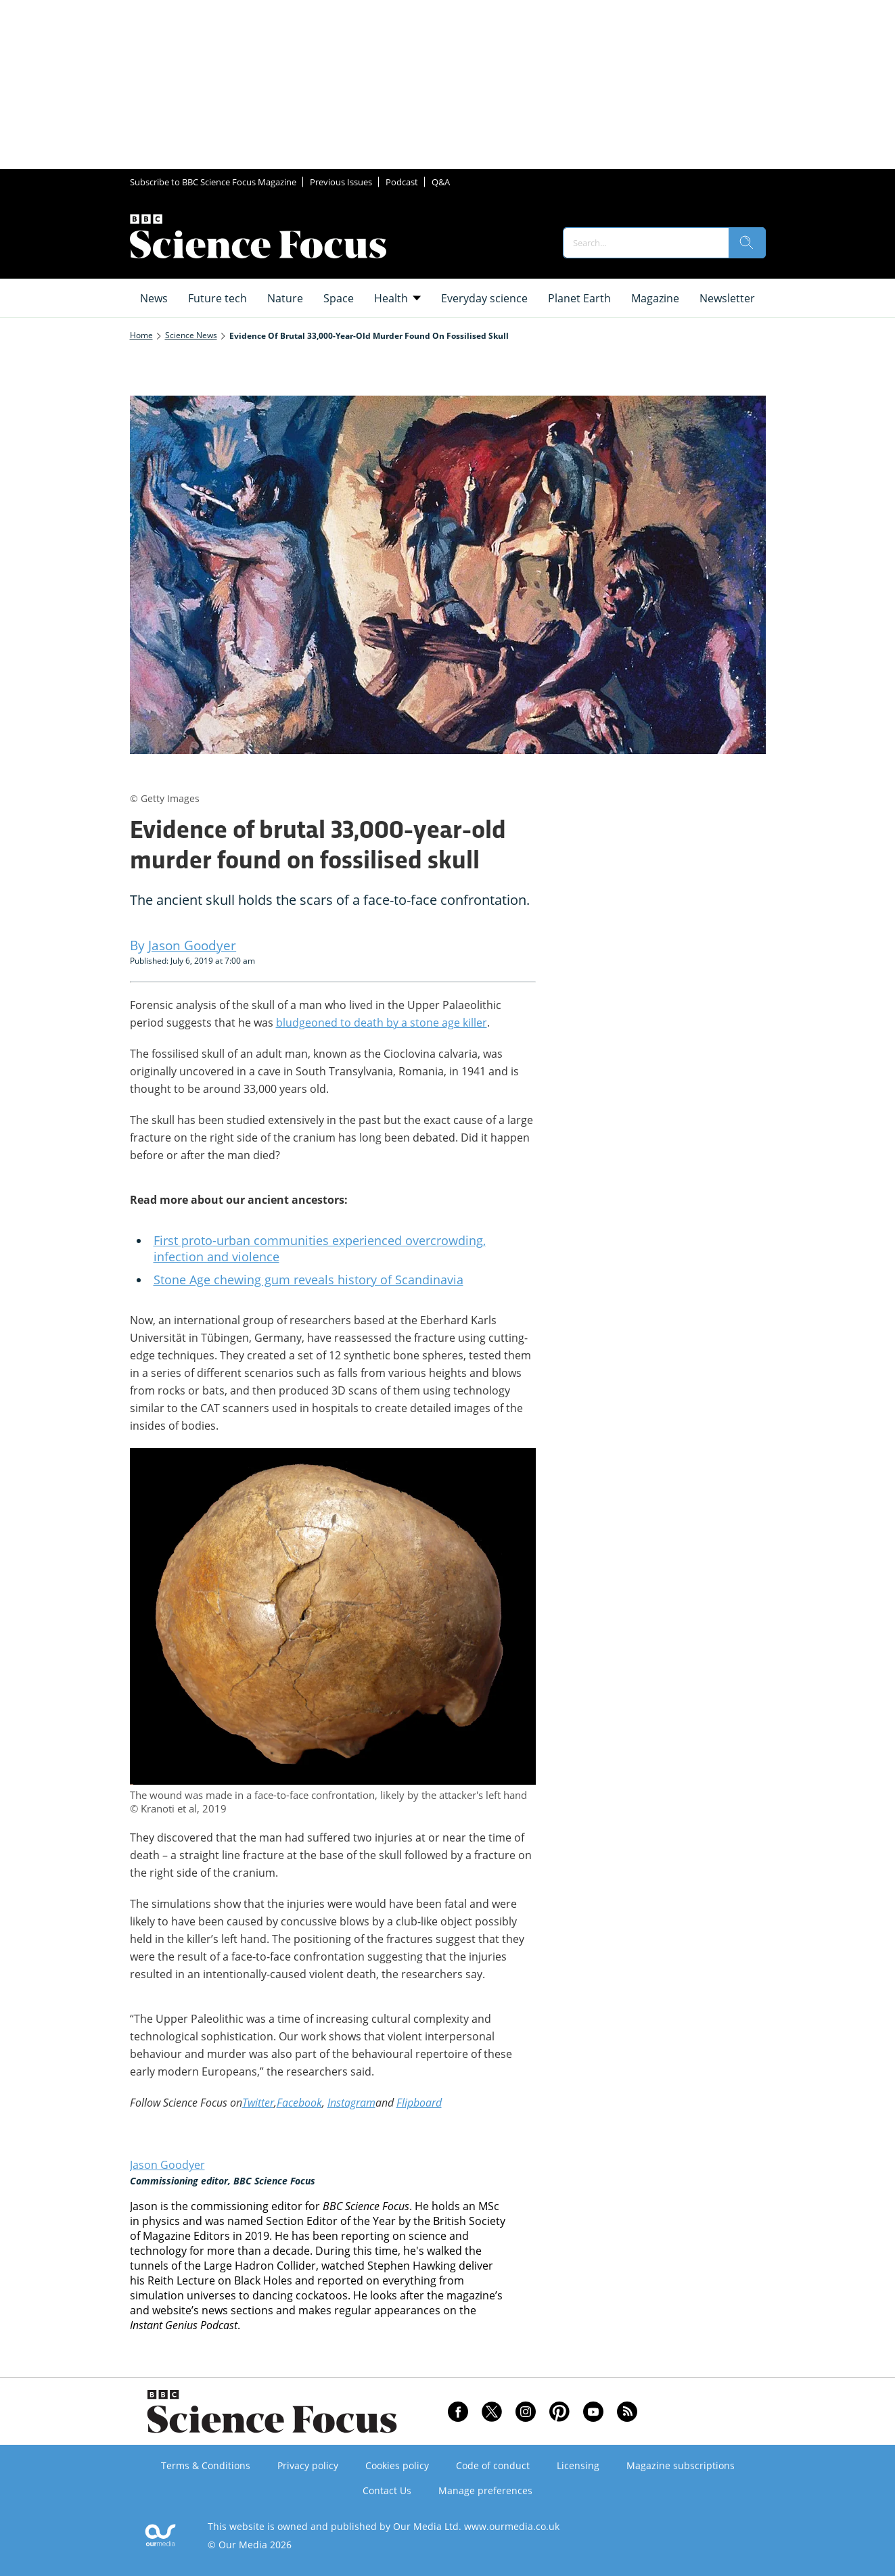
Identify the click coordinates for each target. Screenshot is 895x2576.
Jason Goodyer (167, 2164)
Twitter (258, 2102)
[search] (747, 242)
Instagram (351, 2102)
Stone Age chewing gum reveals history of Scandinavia (308, 1279)
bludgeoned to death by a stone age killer (381, 1022)
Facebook (299, 2102)
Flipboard (419, 2102)
